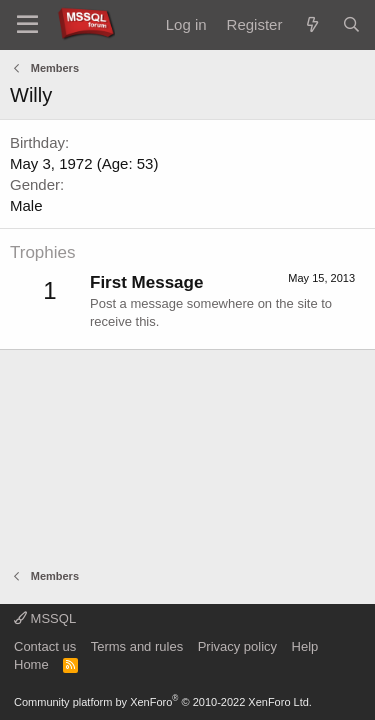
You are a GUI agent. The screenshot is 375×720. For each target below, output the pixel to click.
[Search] (351, 24)
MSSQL (45, 618)
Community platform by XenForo (163, 702)
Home (31, 664)
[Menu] (27, 25)
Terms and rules (137, 646)
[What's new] (311, 24)
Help (305, 646)
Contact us (45, 646)
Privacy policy (237, 646)
